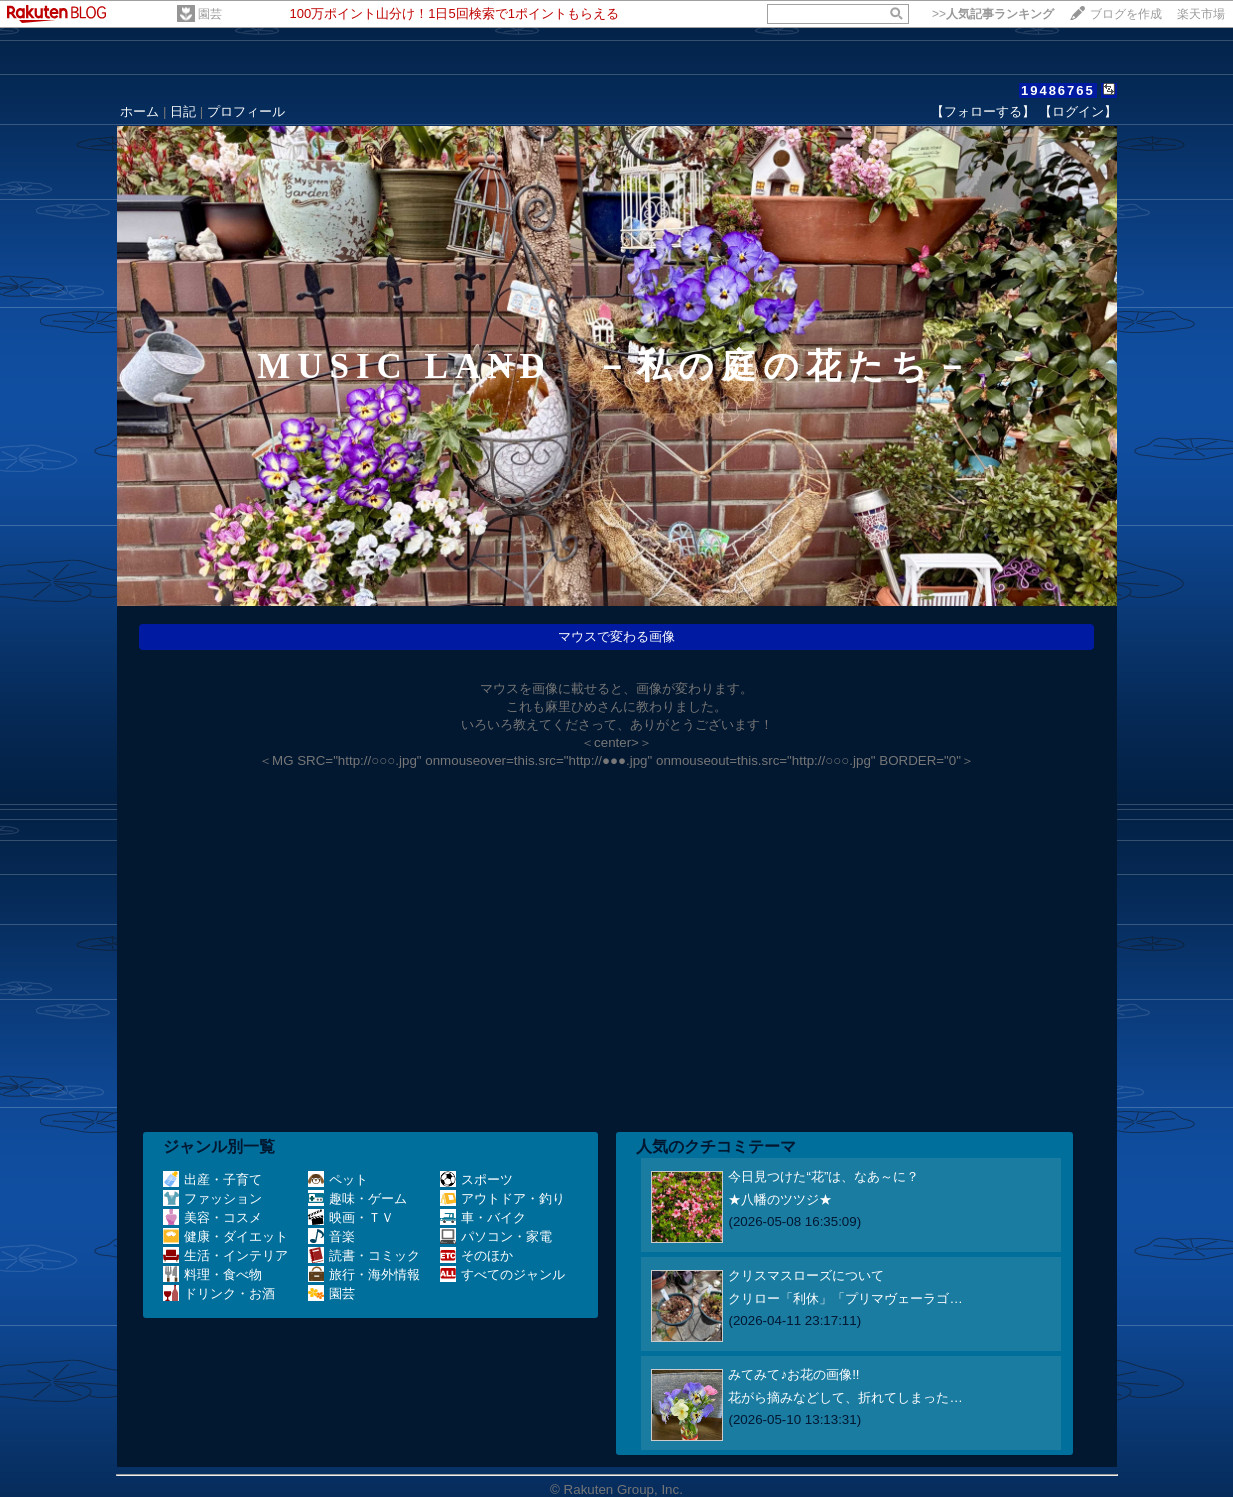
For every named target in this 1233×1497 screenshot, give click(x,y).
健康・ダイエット (225, 1236)
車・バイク (483, 1217)
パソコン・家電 (496, 1236)
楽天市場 (1201, 14)
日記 (183, 111)
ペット (338, 1179)
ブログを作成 (1126, 14)
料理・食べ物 (212, 1274)
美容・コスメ (212, 1217)
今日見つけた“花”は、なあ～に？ (823, 1176)
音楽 (331, 1236)
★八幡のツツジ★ (780, 1199)
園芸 (210, 14)
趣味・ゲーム (357, 1198)
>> (993, 14)
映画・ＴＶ (351, 1217)
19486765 (1058, 90)
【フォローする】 (983, 111)
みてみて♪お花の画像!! (793, 1374)
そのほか (476, 1255)
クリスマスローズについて (806, 1275)
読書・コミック (364, 1255)
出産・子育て (212, 1179)
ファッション (212, 1198)
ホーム (139, 111)
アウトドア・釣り (502, 1198)
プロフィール (246, 111)
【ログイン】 (1078, 111)
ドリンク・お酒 (219, 1293)
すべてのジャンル (502, 1274)
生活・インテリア (225, 1255)
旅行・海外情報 (364, 1274)
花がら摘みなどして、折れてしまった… (845, 1397)
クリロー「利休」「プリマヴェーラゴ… (845, 1298)
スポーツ (476, 1179)
